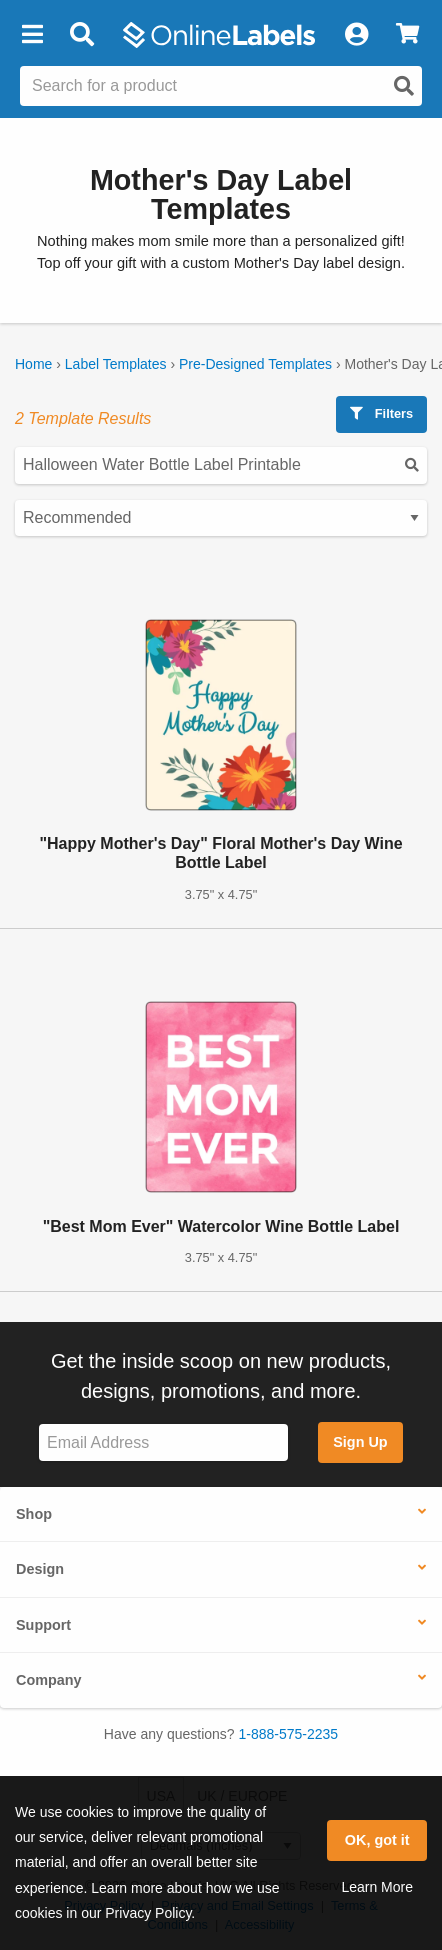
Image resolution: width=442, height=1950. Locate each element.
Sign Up (360, 1442)
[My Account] (356, 35)
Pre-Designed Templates (255, 364)
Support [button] (43, 1625)
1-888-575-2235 (289, 1734)
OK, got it (377, 1840)
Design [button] (40, 1569)
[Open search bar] (81, 35)
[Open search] (404, 86)
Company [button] (49, 1680)
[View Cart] (407, 35)
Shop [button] (34, 1514)
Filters (381, 413)
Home (33, 364)
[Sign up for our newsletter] (163, 1442)
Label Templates (116, 364)
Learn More (377, 1887)
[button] (32, 35)
